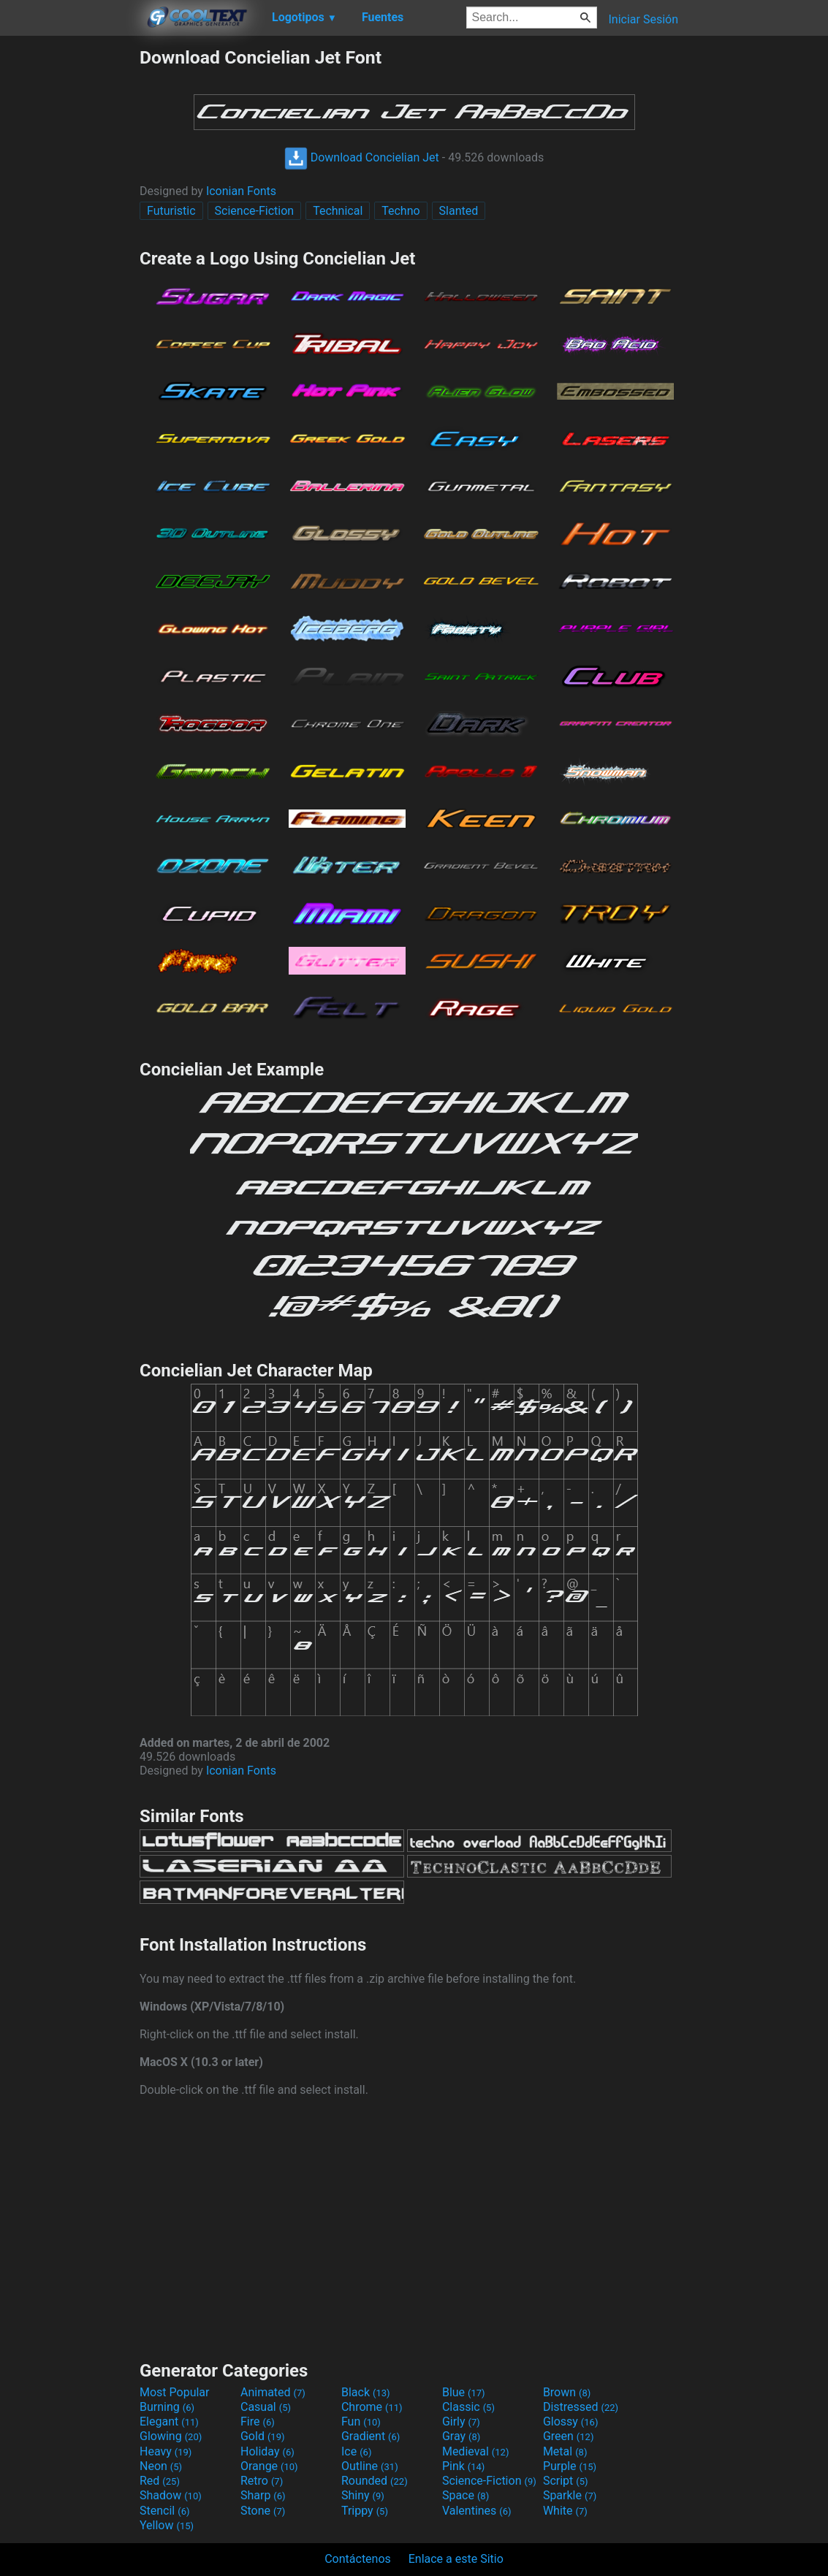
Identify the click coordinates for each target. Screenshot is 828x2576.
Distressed (580, 2407)
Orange (269, 2466)
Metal (565, 2451)
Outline (369, 2466)
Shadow (171, 2495)
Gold (262, 2436)
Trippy (364, 2511)
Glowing (171, 2436)
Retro (261, 2481)
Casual (265, 2407)
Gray (461, 2436)
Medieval (475, 2451)
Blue (463, 2392)
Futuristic (171, 211)
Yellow (167, 2525)
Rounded (374, 2481)
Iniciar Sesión (643, 19)
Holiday (267, 2451)
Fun (361, 2421)
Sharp (263, 2495)
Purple (569, 2466)
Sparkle (569, 2495)
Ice (356, 2451)
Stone (262, 2511)
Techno (400, 211)
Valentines (477, 2511)
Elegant (169, 2421)
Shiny (362, 2495)
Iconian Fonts (241, 191)
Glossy (571, 2421)
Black (365, 2392)
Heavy (165, 2451)
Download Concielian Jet (361, 157)
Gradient (370, 2436)
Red (160, 2481)
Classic (468, 2407)
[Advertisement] (69, 266)
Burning (167, 2407)
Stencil (164, 2511)
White (565, 2511)
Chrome (372, 2407)
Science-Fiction (255, 211)
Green (568, 2436)
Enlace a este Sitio (456, 2559)
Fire (257, 2421)
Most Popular (175, 2392)
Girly (461, 2421)
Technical (337, 211)
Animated (272, 2392)
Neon (161, 2466)
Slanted (459, 211)
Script (565, 2481)
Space (465, 2495)
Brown (566, 2392)
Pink (463, 2466)
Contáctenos (357, 2559)
